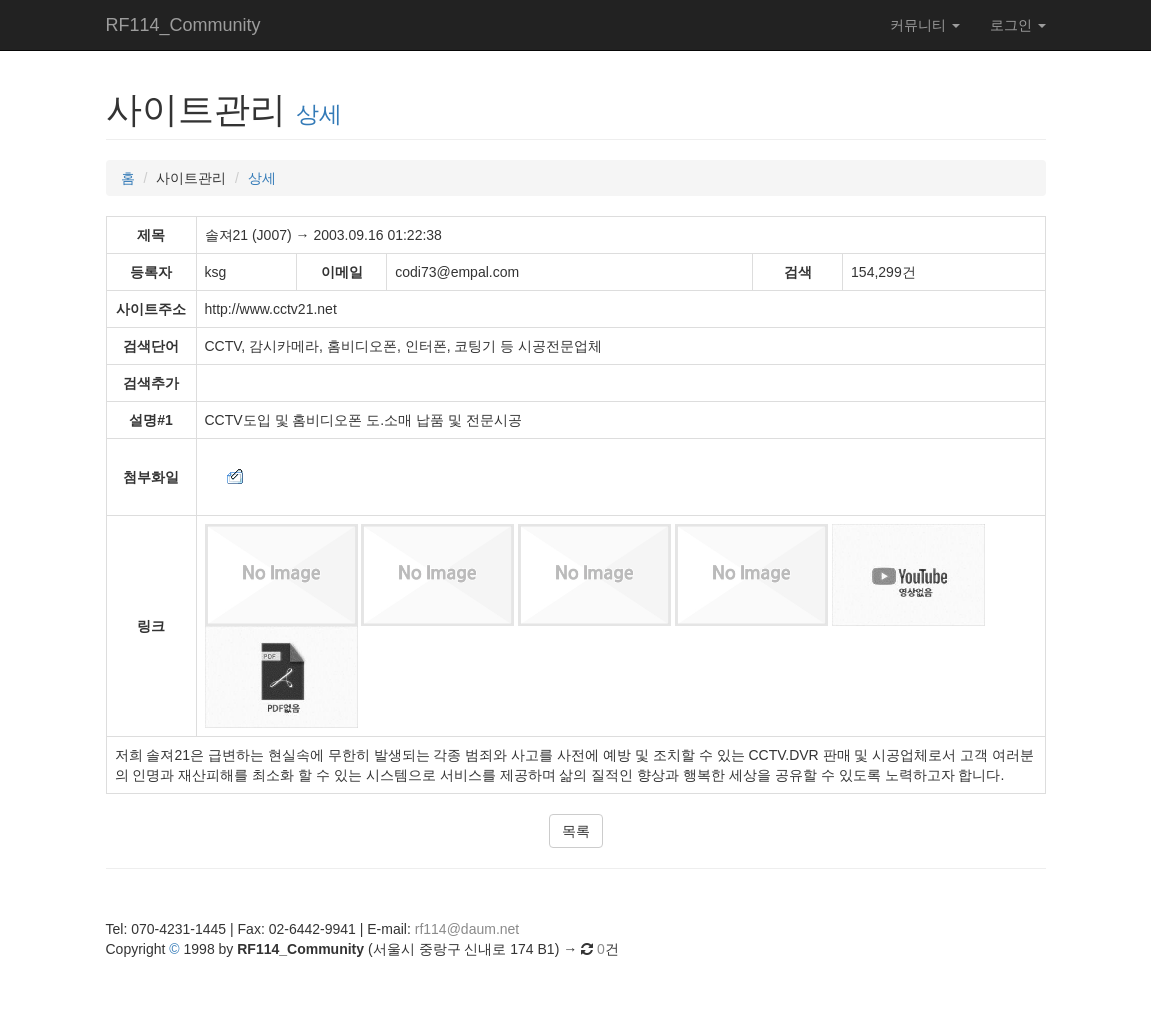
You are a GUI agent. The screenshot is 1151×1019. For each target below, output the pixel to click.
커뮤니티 (925, 25)
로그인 (1018, 25)
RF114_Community (183, 25)
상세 (319, 114)
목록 (576, 831)
